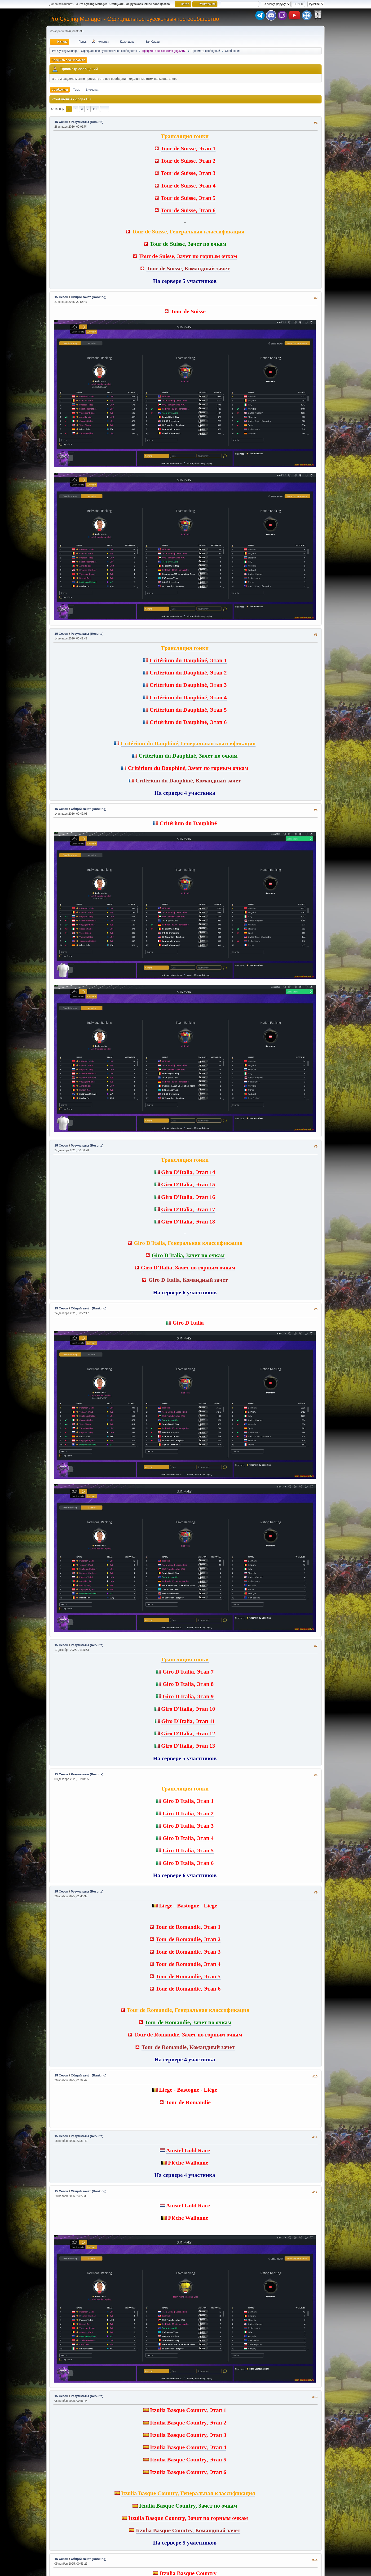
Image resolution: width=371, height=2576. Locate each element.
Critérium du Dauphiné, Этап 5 (188, 710)
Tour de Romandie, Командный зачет (188, 2047)
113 (95, 108)
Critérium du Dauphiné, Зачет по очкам (188, 756)
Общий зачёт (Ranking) (88, 297)
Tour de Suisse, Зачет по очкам (188, 244)
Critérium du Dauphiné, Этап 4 (188, 697)
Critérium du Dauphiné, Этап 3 (188, 685)
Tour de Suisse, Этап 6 (188, 210)
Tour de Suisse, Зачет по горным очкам (188, 256)
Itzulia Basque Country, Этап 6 (188, 2472)
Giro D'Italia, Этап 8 (188, 1684)
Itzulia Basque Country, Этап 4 (188, 2447)
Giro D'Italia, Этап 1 (188, 1801)
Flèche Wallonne (188, 2163)
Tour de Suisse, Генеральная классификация (188, 231)
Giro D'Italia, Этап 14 (188, 1172)
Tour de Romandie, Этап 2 (188, 1939)
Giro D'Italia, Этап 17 (188, 1209)
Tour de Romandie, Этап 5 (188, 1976)
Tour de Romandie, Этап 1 (188, 1927)
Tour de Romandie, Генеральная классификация (188, 2010)
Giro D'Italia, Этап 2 (188, 1813)
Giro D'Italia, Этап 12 (188, 1733)
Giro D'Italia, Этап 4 (188, 1838)
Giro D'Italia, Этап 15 (188, 1184)
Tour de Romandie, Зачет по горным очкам (188, 2034)
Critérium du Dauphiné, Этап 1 (188, 660)
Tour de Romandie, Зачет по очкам (188, 2022)
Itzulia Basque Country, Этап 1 (188, 2410)
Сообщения (60, 89)
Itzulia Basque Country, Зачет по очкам (188, 2506)
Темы (76, 89)
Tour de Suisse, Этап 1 (188, 148)
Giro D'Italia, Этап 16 (188, 1197)
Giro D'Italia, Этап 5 (188, 1850)
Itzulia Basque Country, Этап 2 (188, 2423)
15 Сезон (61, 122)
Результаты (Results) (87, 122)
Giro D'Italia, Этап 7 (188, 1672)
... (88, 108)
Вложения (92, 89)
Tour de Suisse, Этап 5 (188, 198)
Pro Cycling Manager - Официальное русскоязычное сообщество (134, 19)
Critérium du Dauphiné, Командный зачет (188, 780)
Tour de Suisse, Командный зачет (188, 268)
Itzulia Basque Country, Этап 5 (188, 2459)
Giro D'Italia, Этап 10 (188, 1709)
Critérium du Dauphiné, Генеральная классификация (188, 743)
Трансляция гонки (185, 136)
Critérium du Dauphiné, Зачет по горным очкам (188, 768)
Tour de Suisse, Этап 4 (188, 186)
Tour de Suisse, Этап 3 (188, 173)
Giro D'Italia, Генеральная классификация (188, 1243)
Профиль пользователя (68, 60)
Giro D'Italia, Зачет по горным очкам (188, 1267)
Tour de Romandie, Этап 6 (188, 1989)
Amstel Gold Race (188, 2150)
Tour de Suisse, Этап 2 (188, 161)
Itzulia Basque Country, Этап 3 (188, 2435)
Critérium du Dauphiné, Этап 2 (188, 673)
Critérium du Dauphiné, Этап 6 (188, 722)
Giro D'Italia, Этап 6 (188, 1863)
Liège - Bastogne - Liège (188, 1905)
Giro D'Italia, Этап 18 (188, 1222)
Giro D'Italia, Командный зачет (188, 1280)
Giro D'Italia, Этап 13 (188, 1746)
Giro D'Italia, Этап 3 (188, 1826)
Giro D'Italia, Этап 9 (188, 1696)
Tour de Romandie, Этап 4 (188, 1964)
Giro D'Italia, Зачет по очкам (188, 1255)
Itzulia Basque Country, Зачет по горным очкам (188, 2518)
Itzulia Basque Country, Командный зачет (188, 2530)
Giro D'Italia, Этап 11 (188, 1721)
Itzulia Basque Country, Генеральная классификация (188, 2493)
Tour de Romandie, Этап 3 (188, 1952)
